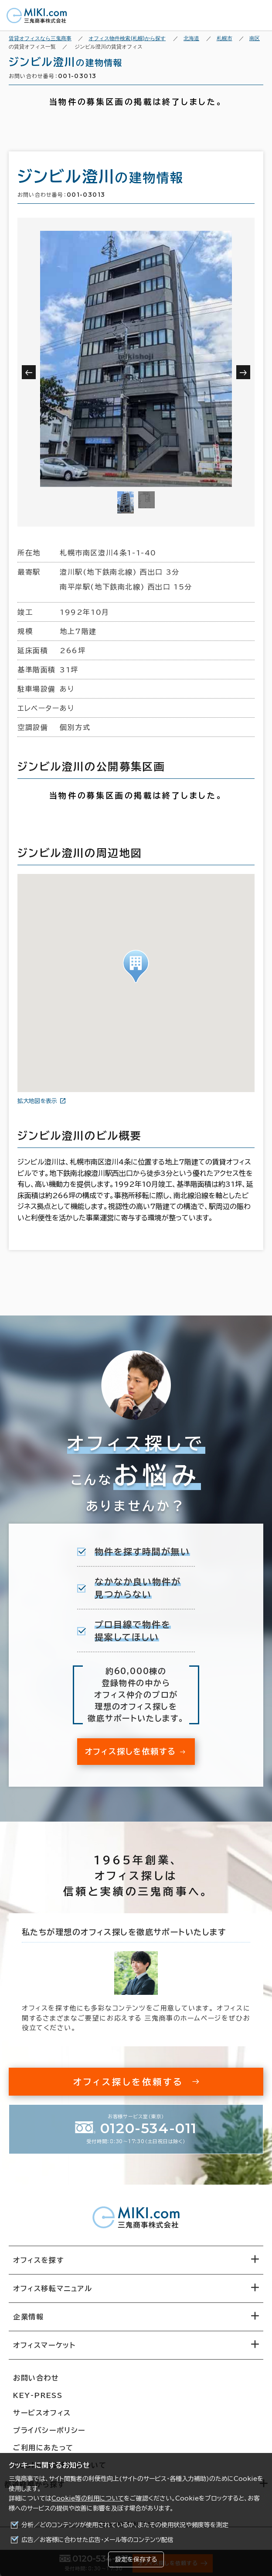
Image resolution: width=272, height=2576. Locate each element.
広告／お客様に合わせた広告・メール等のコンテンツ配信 (97, 2540)
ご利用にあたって (43, 2447)
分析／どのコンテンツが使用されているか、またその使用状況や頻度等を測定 (124, 2525)
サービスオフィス (42, 2412)
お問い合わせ (36, 2377)
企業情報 (28, 2316)
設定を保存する (136, 2559)
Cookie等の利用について (87, 2498)
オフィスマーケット (44, 2345)
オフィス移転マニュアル (52, 2288)
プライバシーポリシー (49, 2430)
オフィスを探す (38, 2260)
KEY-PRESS (37, 2395)
